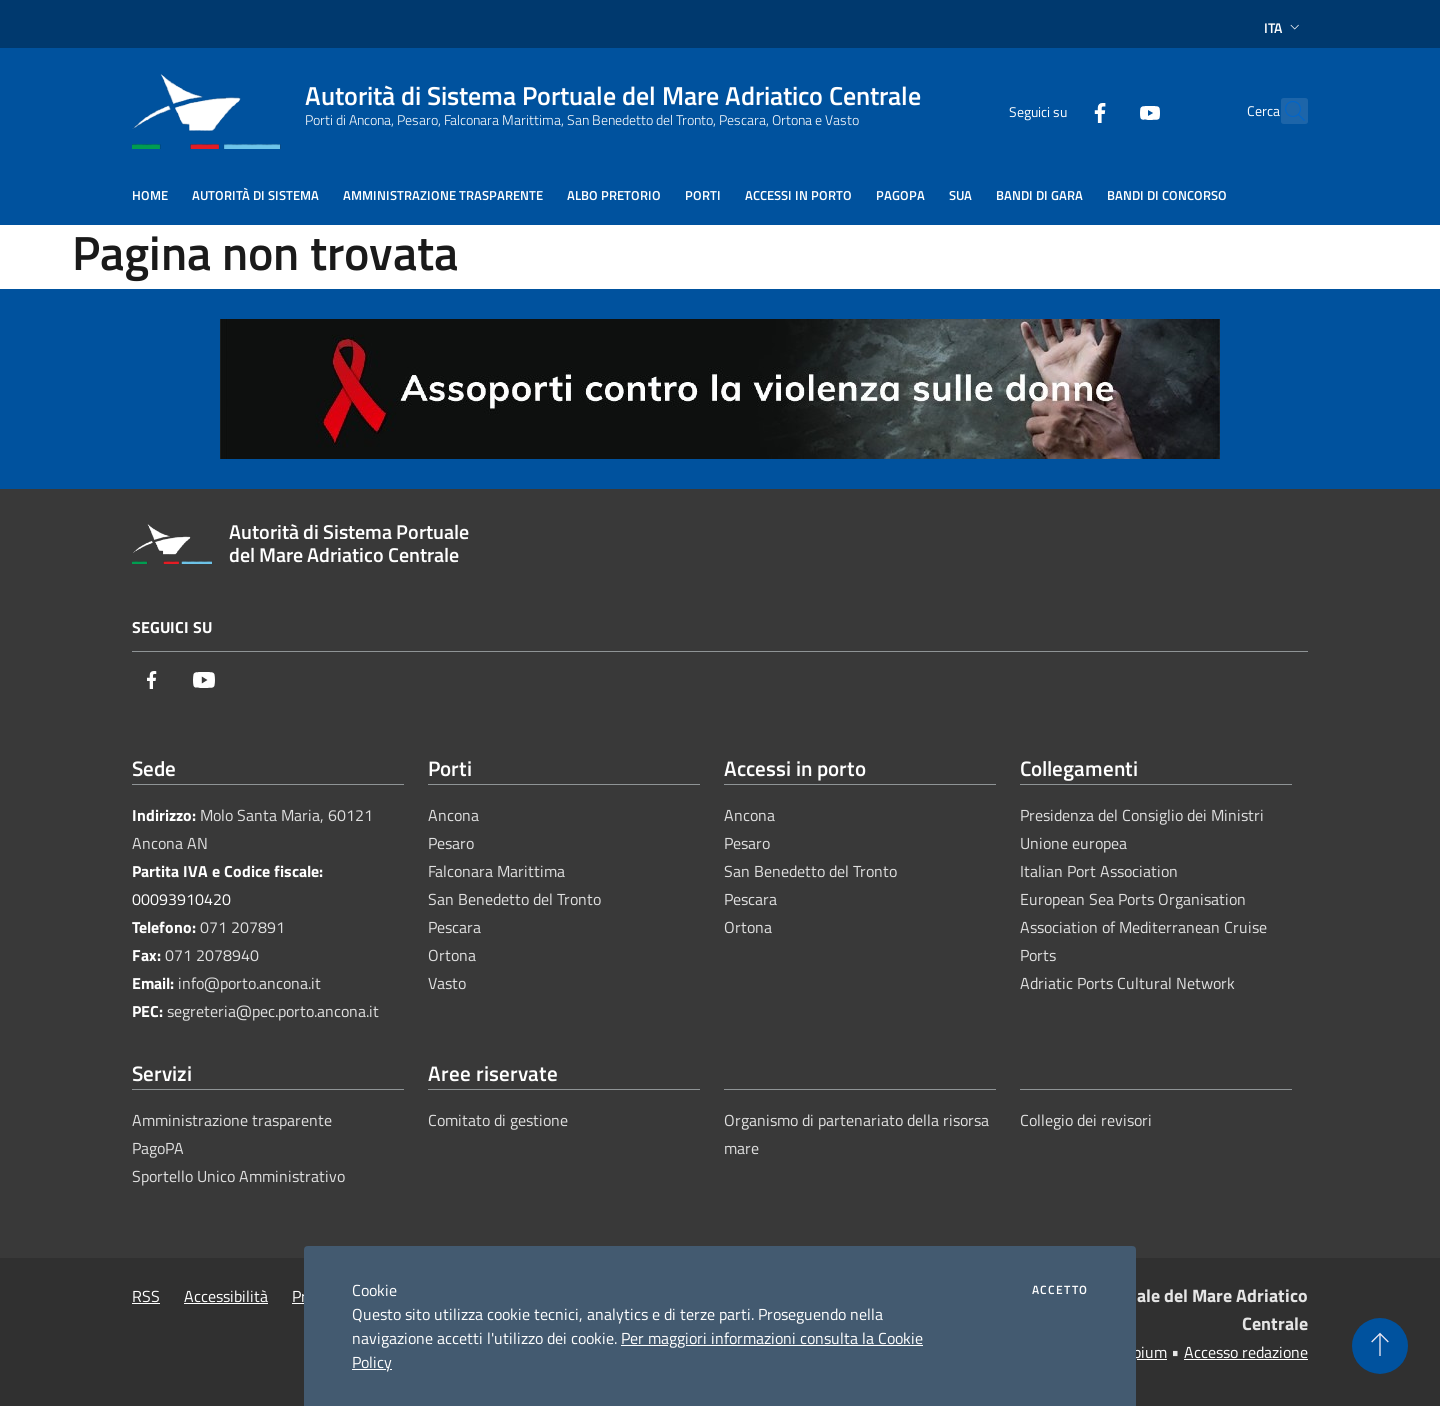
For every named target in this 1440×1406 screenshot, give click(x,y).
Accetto (1060, 1290)
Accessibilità (226, 1296)
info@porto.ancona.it (249, 983)
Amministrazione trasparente (232, 1120)
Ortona (452, 955)
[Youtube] (1106, 110)
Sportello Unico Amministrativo (238, 1176)
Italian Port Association (1099, 871)
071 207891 (242, 927)
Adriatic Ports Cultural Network (1127, 983)
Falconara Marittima (496, 871)
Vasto (447, 983)
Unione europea (1073, 843)
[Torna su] (1380, 1346)
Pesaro (451, 843)
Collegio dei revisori (1086, 1120)
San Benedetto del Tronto (514, 899)
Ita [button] (1284, 27)
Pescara (454, 927)
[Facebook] (1056, 110)
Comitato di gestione (498, 1120)
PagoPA (158, 1148)
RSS (146, 1296)
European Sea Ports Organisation (1133, 899)
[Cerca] (1284, 111)
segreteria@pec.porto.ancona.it (273, 1011)
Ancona (453, 815)
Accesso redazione (1246, 1352)
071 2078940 (212, 955)
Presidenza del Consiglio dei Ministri (1142, 815)
